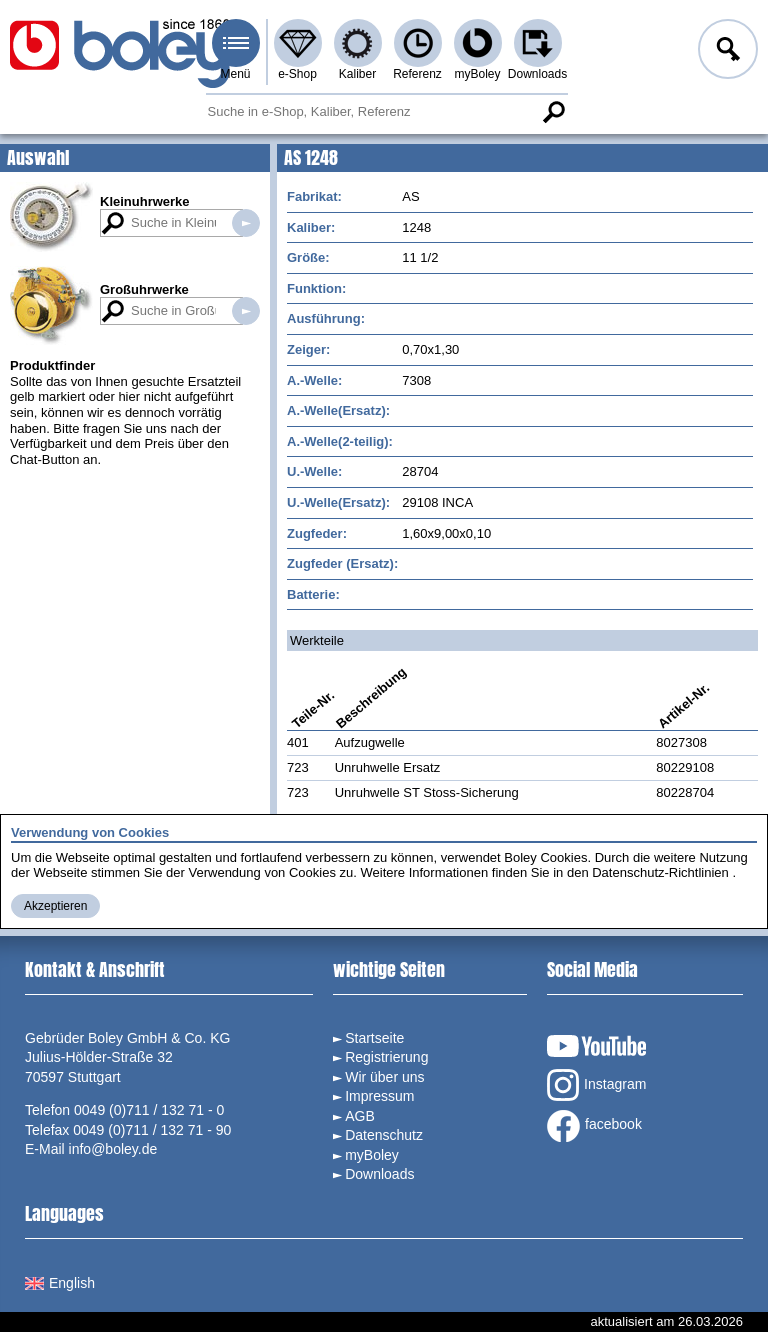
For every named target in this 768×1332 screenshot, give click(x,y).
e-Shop (297, 74)
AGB (360, 1116)
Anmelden (726, 52)
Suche (554, 112)
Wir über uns (384, 1077)
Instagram (596, 1085)
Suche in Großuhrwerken (246, 311)
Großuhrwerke (144, 289)
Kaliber (357, 74)
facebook (594, 1126)
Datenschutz (384, 1135)
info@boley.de (113, 1149)
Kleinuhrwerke (145, 201)
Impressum (379, 1096)
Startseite (374, 1038)
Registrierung (386, 1057)
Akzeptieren (55, 906)
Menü (235, 74)
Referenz (417, 74)
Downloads (537, 74)
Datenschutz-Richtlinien (660, 872)
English (60, 1283)
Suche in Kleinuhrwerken (246, 223)
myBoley (477, 74)
